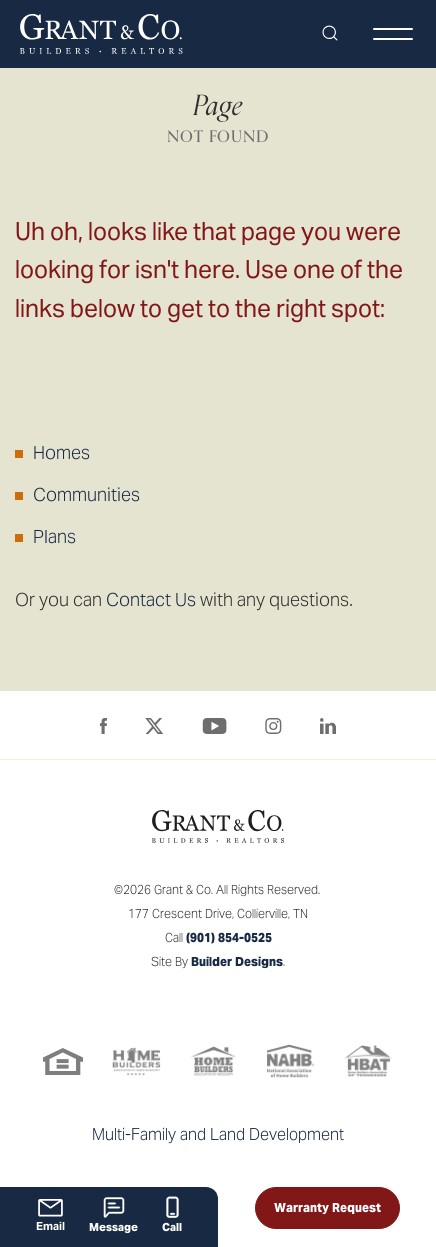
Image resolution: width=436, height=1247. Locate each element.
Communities (86, 494)
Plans (54, 536)
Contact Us (151, 599)
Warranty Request (327, 1207)
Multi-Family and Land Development (218, 1134)
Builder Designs (237, 961)
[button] (330, 34)
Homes (61, 452)
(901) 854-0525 (229, 937)
